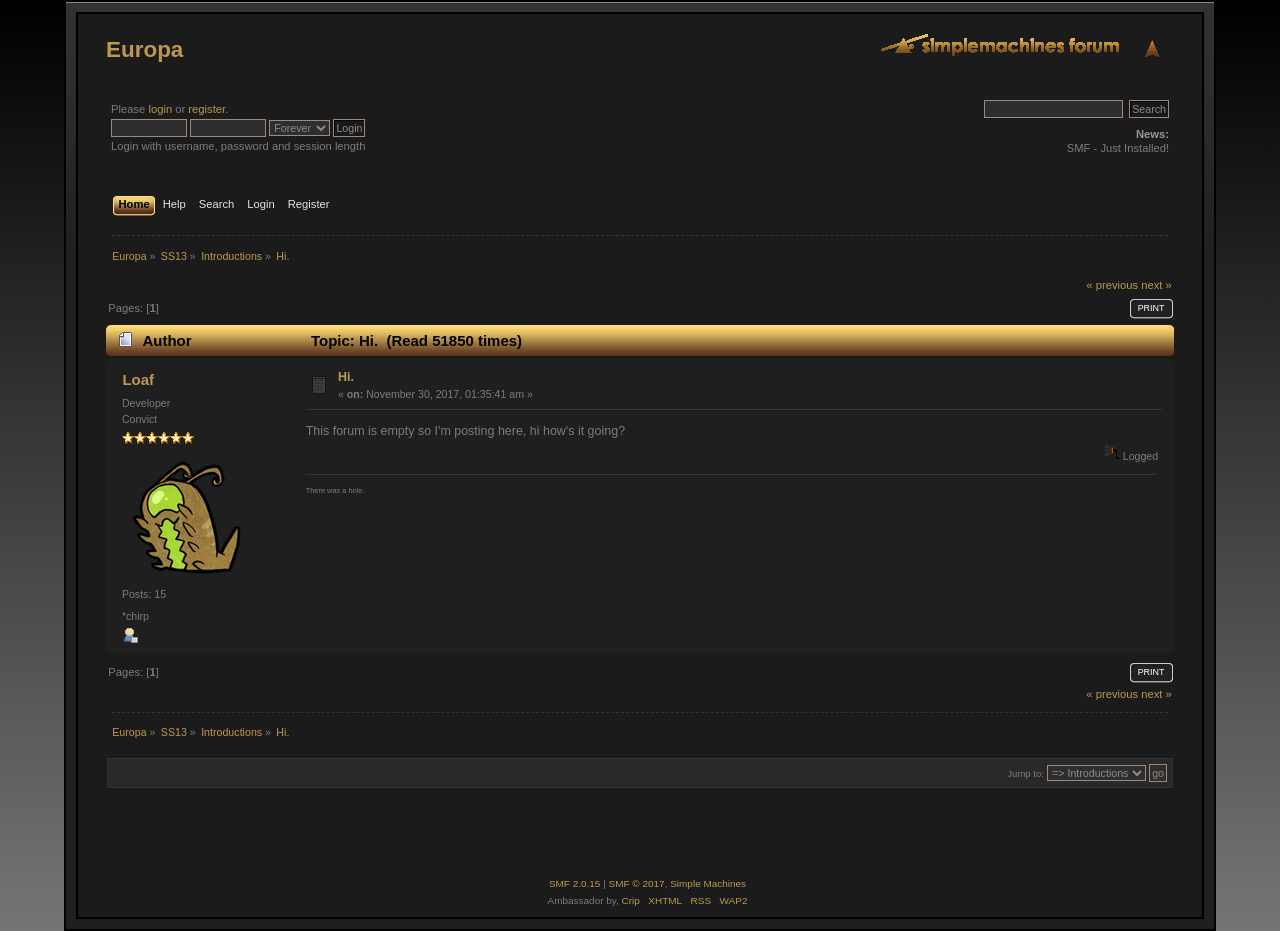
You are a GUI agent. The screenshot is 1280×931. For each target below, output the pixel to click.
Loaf (138, 379)
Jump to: (1025, 773)
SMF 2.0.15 (575, 883)
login (160, 109)
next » (1156, 285)
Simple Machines (708, 883)
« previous (1112, 285)
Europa (144, 49)
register (206, 109)
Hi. (346, 377)
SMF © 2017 (637, 883)
